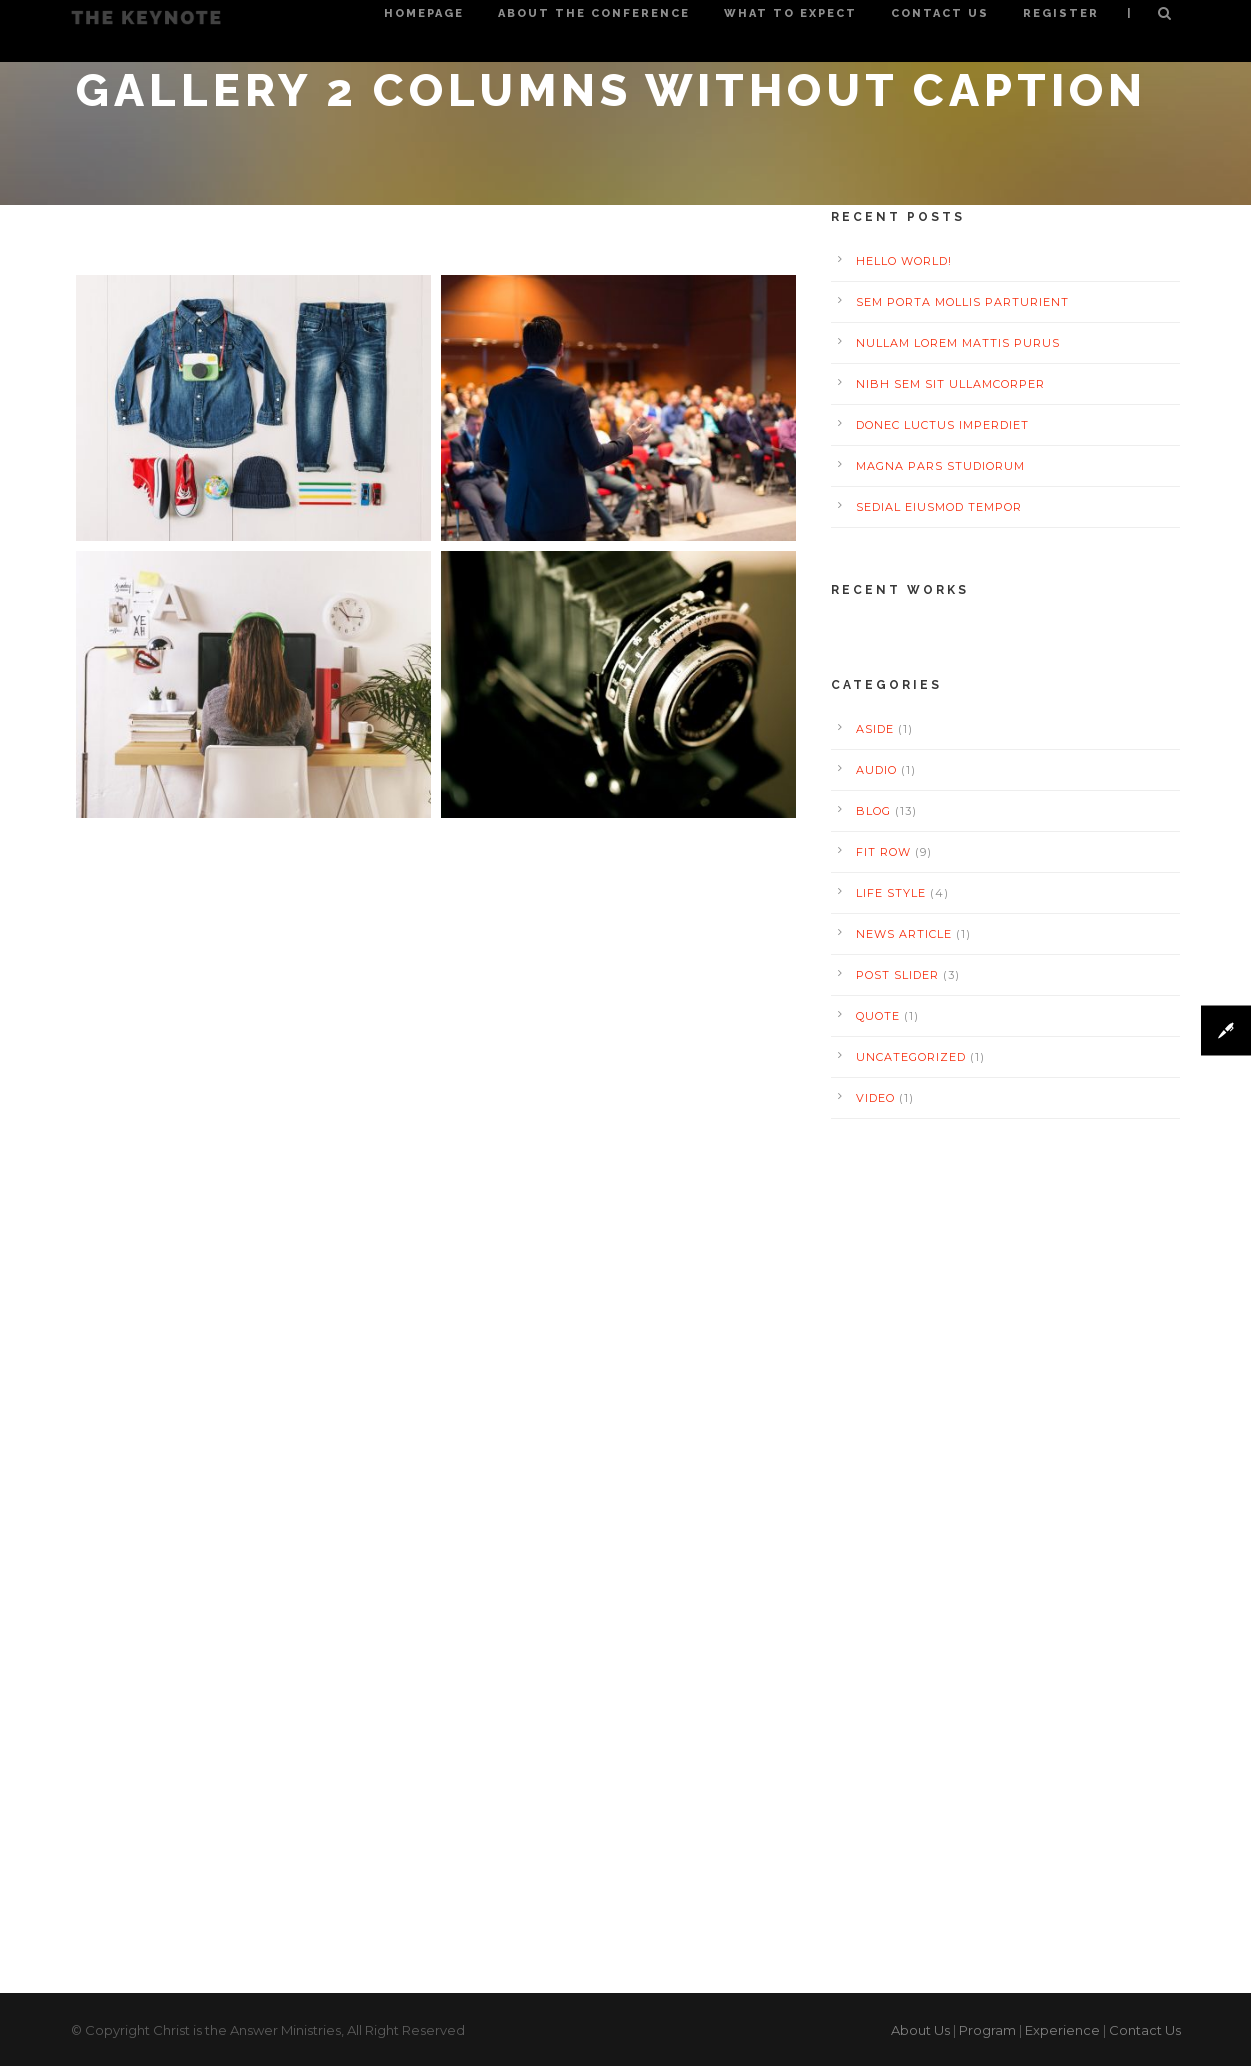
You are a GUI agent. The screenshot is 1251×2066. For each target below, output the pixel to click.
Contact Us (940, 13)
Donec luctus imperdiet (942, 425)
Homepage (424, 13)
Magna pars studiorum (940, 466)
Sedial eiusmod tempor (939, 507)
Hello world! (904, 261)
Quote (878, 1016)
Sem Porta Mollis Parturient (962, 302)
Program (987, 2030)
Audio (876, 770)
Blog (873, 811)
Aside (875, 729)
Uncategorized (911, 1057)
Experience (1062, 2030)
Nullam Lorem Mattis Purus (958, 343)
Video (875, 1098)
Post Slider (897, 975)
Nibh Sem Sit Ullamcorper (950, 384)
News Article (904, 934)
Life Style (891, 893)
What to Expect (790, 13)
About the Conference (594, 13)
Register (1061, 13)
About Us (920, 2030)
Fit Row (883, 852)
